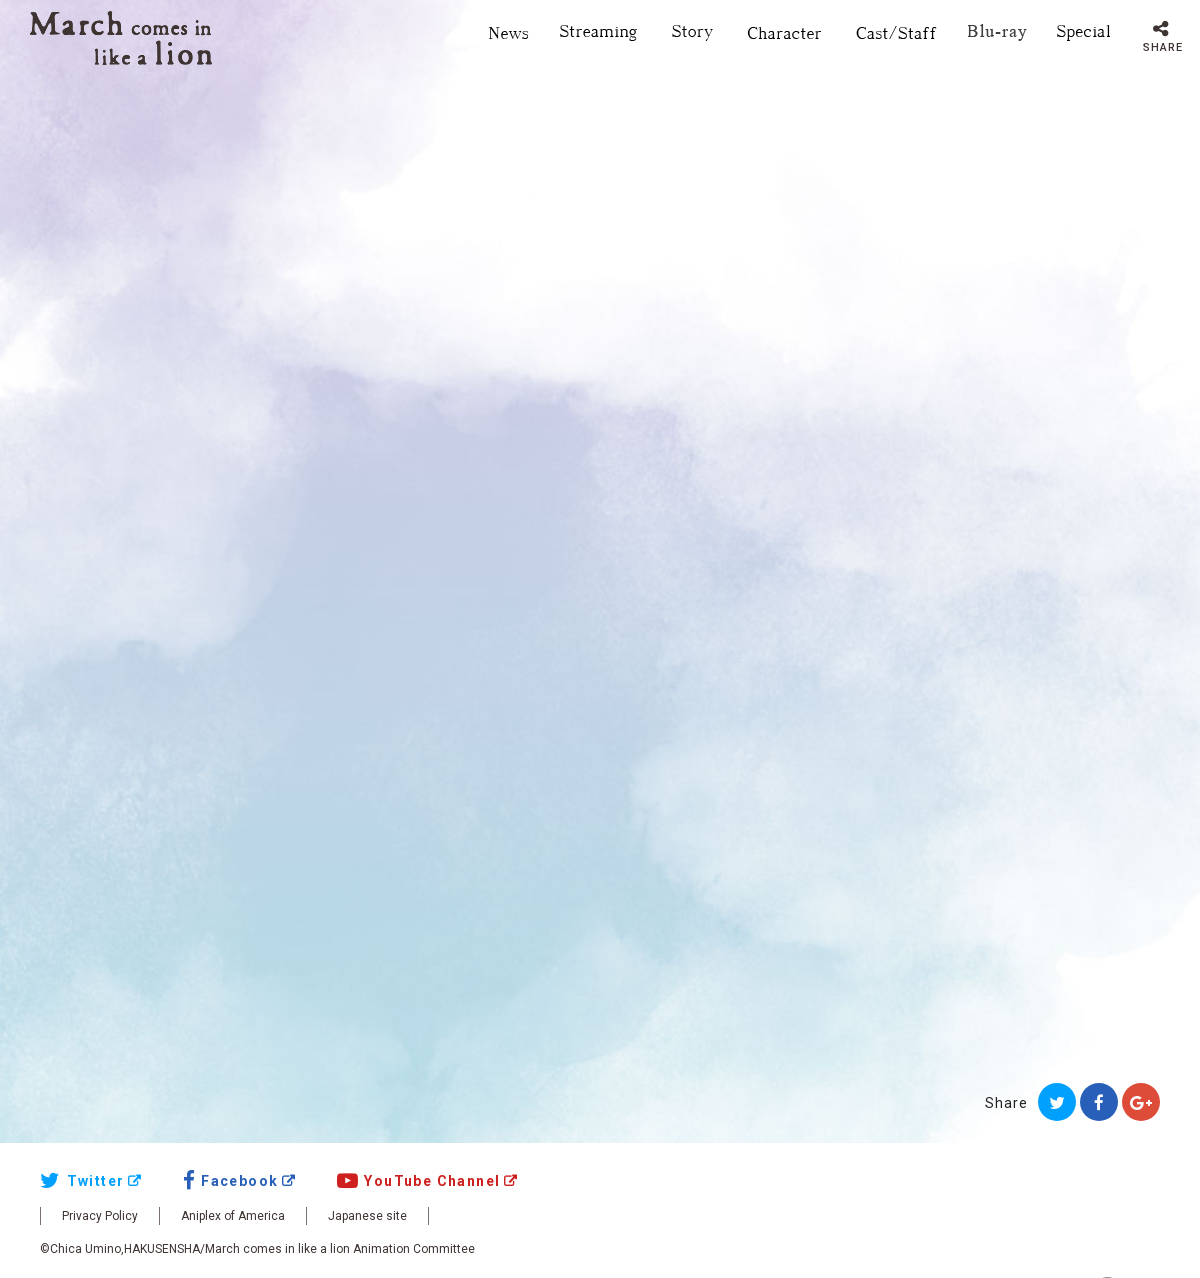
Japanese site (367, 1216)
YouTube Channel (419, 1181)
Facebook (231, 1181)
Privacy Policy (100, 1216)
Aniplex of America (233, 1216)
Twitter (82, 1181)
